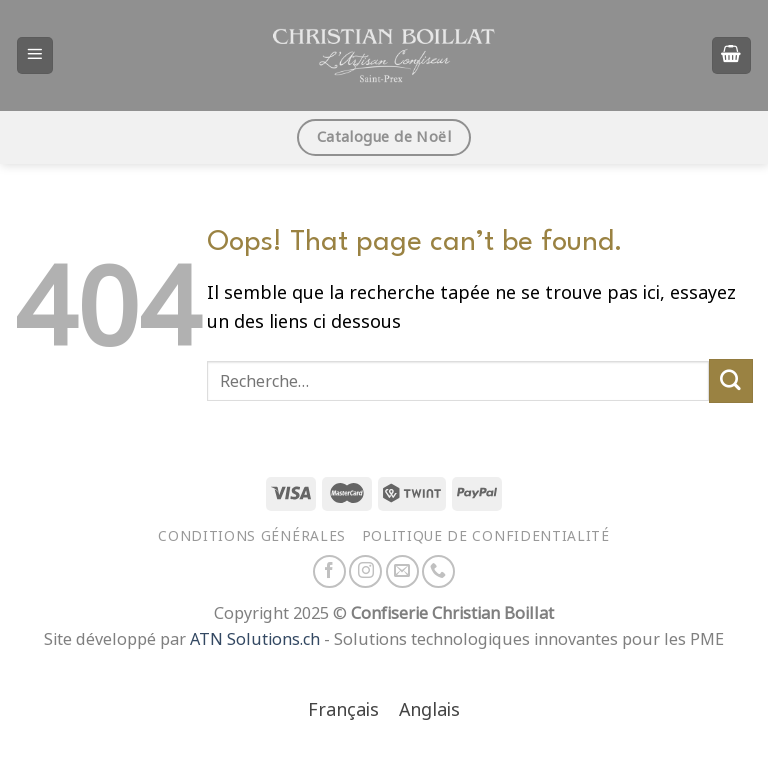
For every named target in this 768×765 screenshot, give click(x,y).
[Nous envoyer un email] (402, 571)
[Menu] (35, 55)
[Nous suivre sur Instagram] (365, 571)
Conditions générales (252, 536)
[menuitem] (343, 711)
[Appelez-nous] (438, 571)
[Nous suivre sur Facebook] (329, 571)
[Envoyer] (731, 381)
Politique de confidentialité (486, 536)
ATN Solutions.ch (255, 639)
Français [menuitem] (343, 710)
